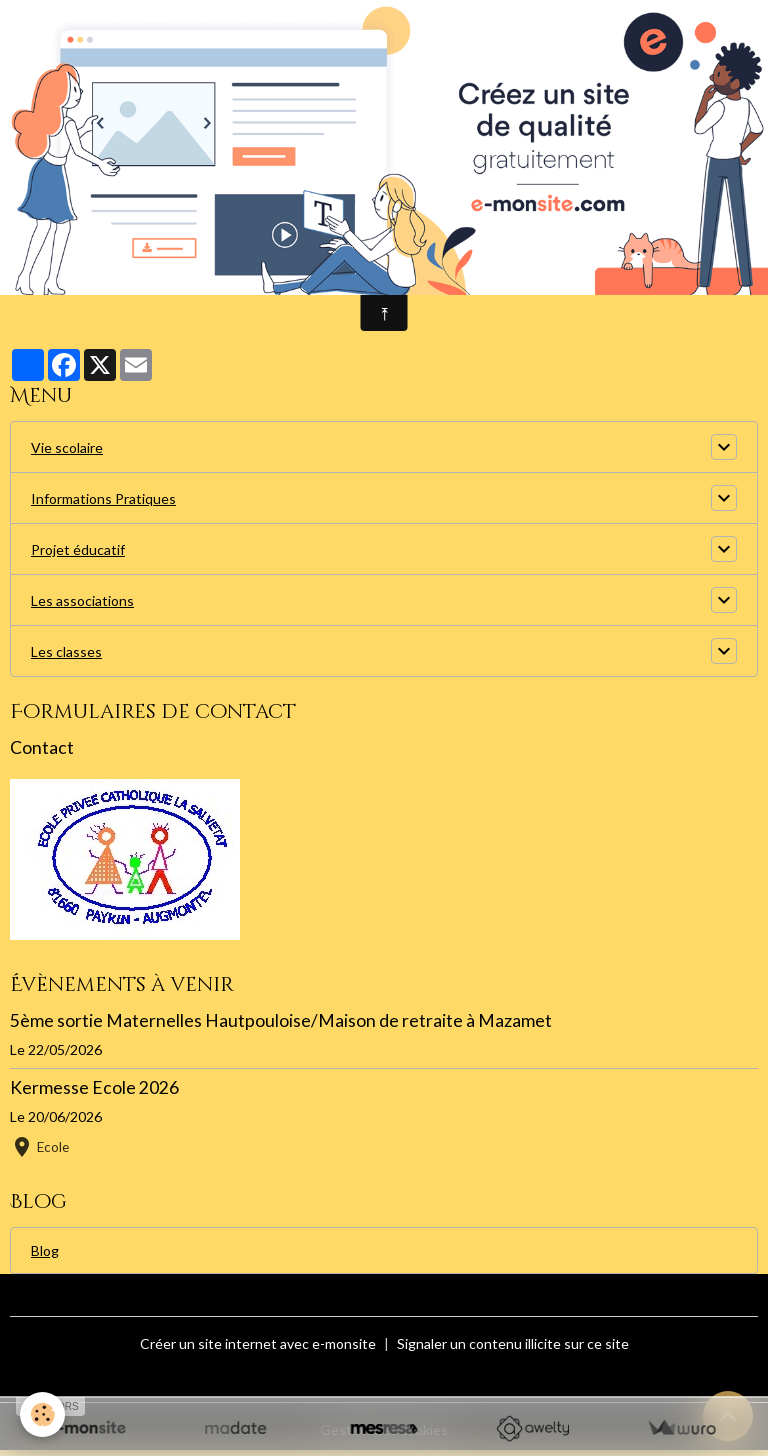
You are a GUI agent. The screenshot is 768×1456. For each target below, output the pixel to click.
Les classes (66, 651)
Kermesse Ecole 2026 (94, 1087)
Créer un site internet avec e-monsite (258, 1343)
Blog (45, 1250)
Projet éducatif (78, 549)
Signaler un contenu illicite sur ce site (513, 1343)
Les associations (82, 600)
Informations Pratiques (103, 498)
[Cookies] (42, 1414)
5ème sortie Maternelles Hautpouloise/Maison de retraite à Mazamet (281, 1020)
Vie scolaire (67, 447)
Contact (42, 747)
